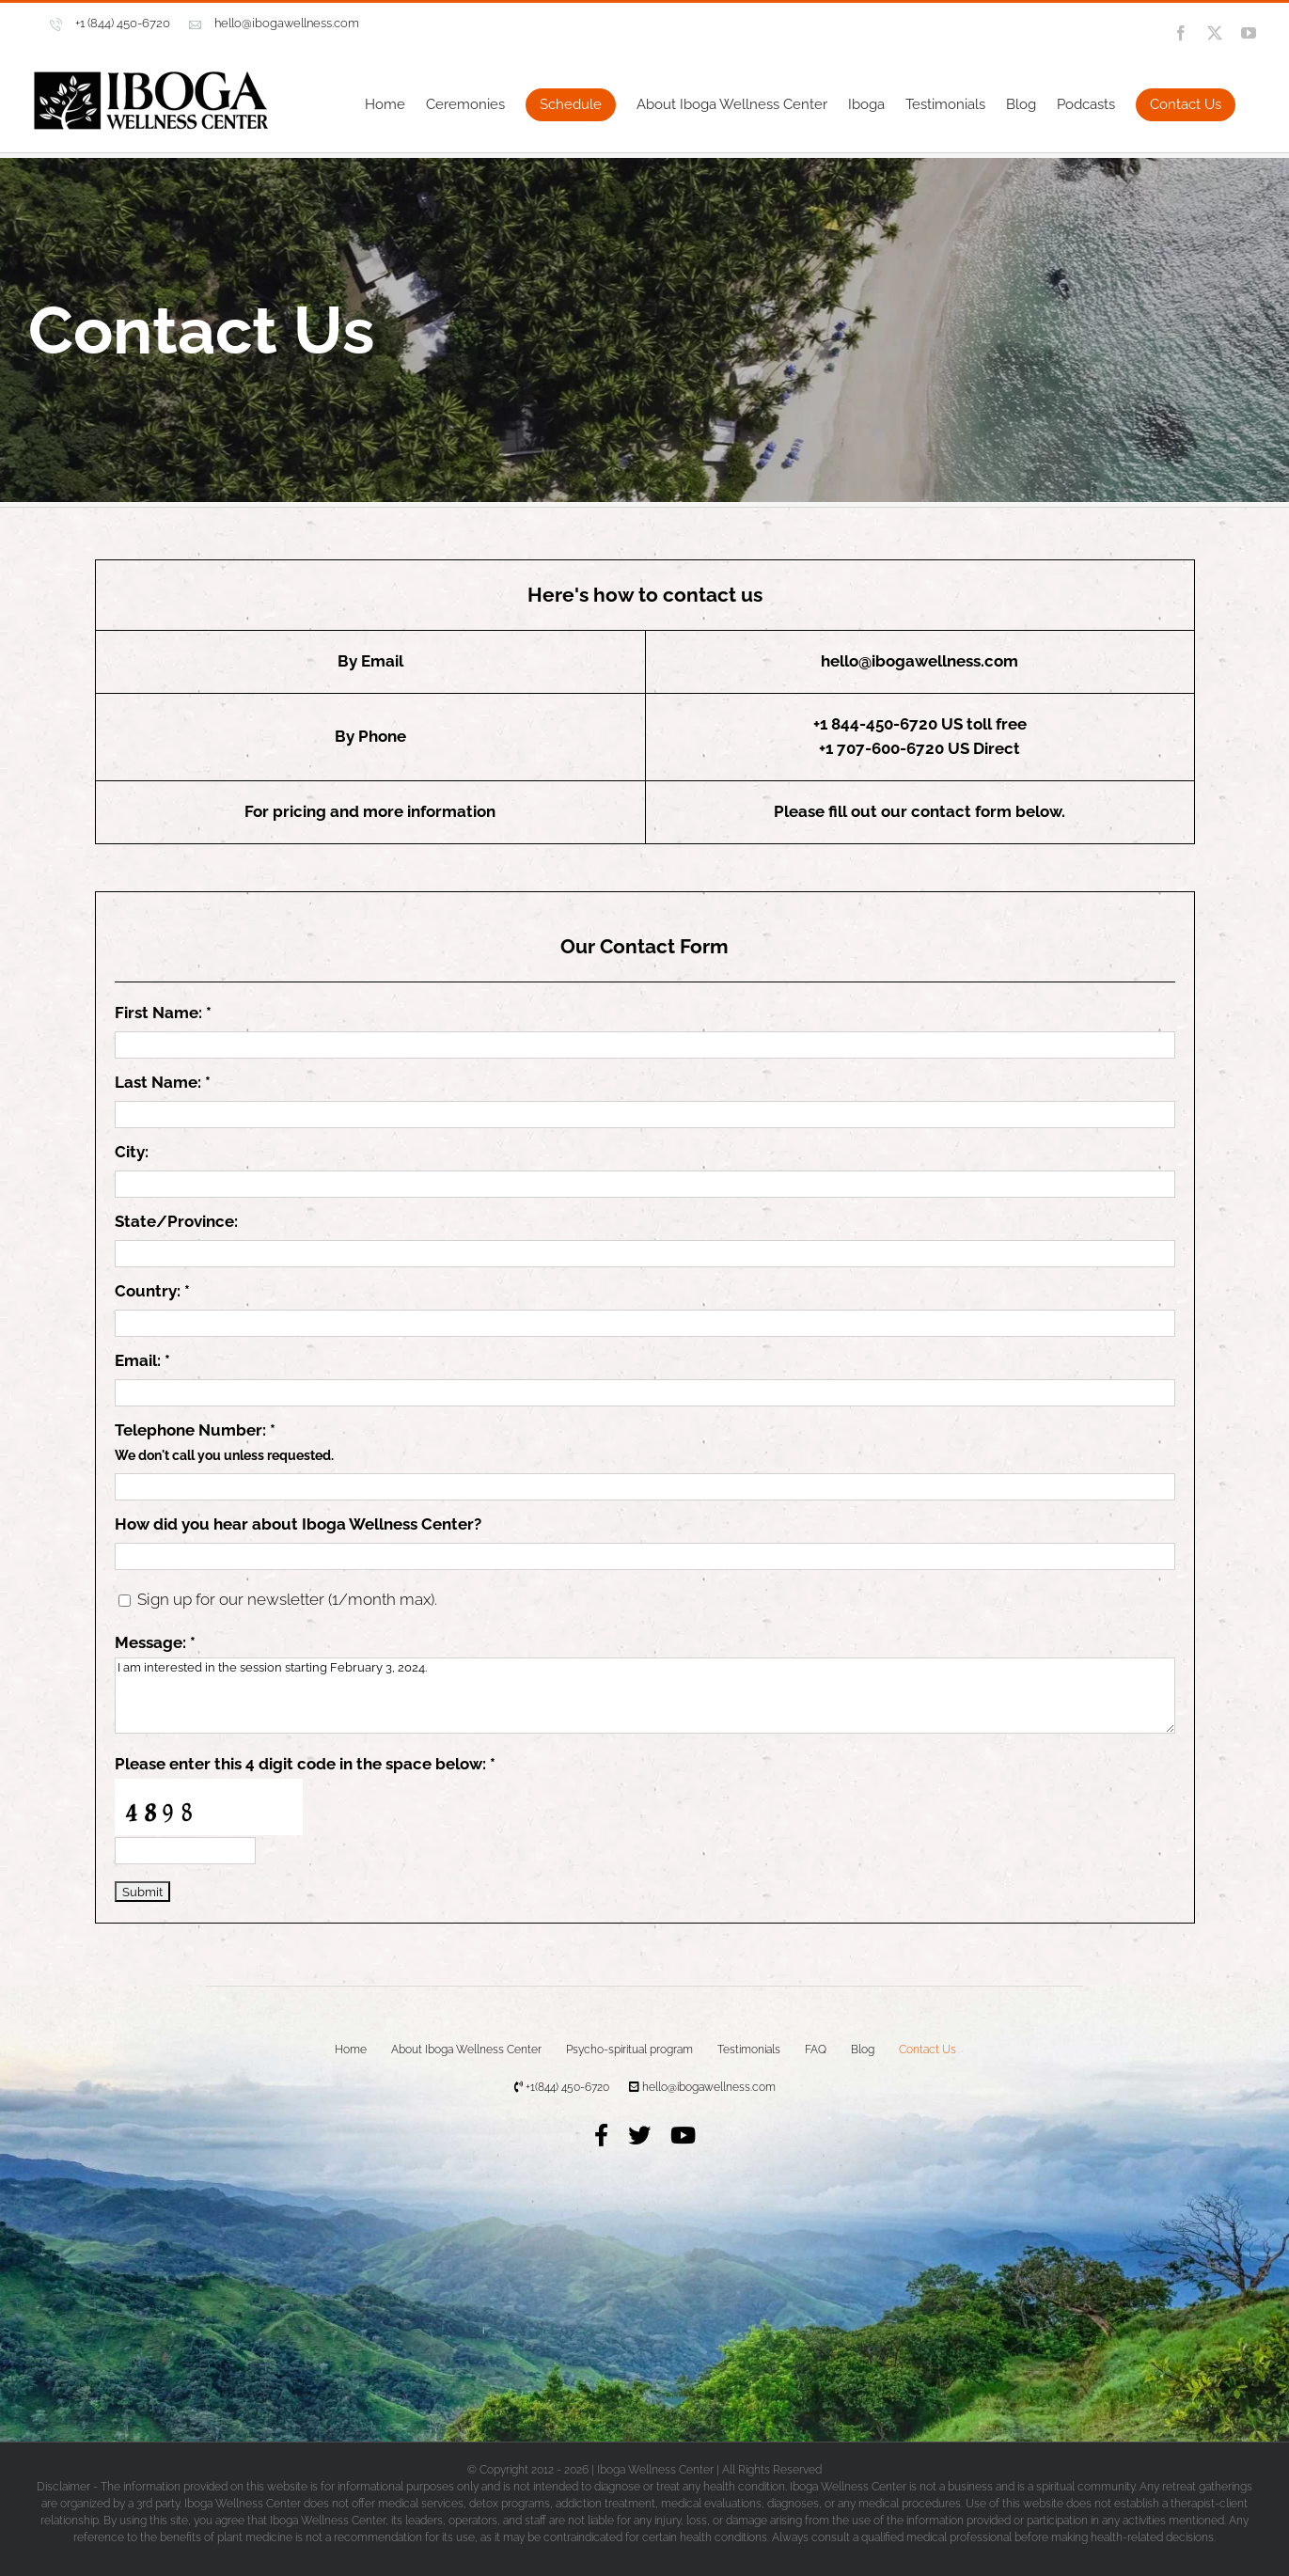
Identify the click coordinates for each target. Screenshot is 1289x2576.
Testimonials (748, 2049)
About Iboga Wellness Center (466, 2049)
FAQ (815, 2049)
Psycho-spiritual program (629, 2049)
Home (351, 2049)
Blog (862, 2049)
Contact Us (927, 2049)
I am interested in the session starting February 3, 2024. (645, 1695)
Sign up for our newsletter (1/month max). (285, 1599)
